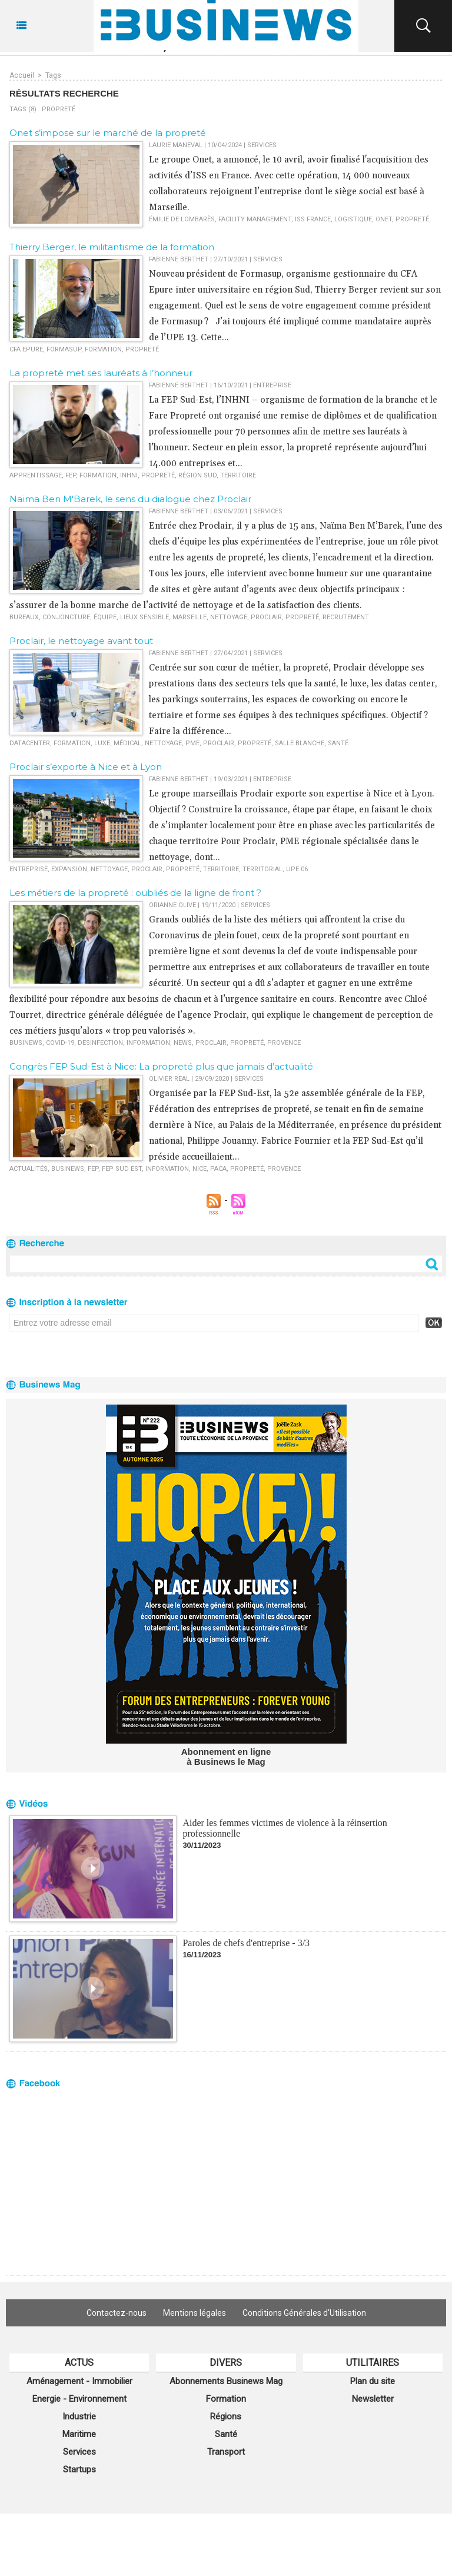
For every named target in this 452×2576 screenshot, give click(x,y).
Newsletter (373, 2399)
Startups (79, 2469)
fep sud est (122, 1169)
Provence (284, 1043)
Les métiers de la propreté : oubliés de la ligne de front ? (135, 892)
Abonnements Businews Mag (226, 2381)
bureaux (24, 617)
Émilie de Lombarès (182, 219)
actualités (28, 1169)
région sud (197, 475)
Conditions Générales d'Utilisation (304, 2313)
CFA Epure (26, 349)
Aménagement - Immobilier (79, 2381)
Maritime (79, 2434)
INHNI (129, 475)
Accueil (21, 75)
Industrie (79, 2416)
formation (103, 349)
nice (199, 1169)
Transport (226, 2451)
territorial (262, 869)
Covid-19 (60, 1043)
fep (93, 1169)
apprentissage (35, 475)
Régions (225, 2416)
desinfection (100, 1043)
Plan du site (372, 2381)
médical (127, 743)
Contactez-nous (117, 2313)
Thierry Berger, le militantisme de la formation (111, 247)
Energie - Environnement (79, 2399)
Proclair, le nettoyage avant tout (81, 640)
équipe (105, 617)
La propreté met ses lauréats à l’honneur (100, 373)
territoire (238, 475)
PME (192, 743)
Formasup (63, 349)
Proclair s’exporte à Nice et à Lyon (85, 766)
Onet (383, 219)
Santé (226, 2434)
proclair (266, 617)
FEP (70, 475)
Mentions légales (194, 2313)
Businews (25, 1043)
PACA (218, 1169)
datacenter (29, 743)
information (148, 1043)
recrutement (346, 617)
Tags (53, 75)
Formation (226, 2399)
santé (338, 743)
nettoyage (228, 617)
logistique (353, 219)
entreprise (28, 869)
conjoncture (66, 617)
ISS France (313, 219)
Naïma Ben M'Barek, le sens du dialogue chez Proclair (130, 498)
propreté (412, 219)
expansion (69, 869)
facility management (254, 219)
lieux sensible (144, 617)
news (183, 1043)
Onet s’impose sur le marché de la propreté (107, 132)
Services (79, 2451)
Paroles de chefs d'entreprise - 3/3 (246, 1943)
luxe (102, 743)
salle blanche (299, 743)
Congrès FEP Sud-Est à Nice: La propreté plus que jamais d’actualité (161, 1066)
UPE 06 (297, 869)
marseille (189, 617)
